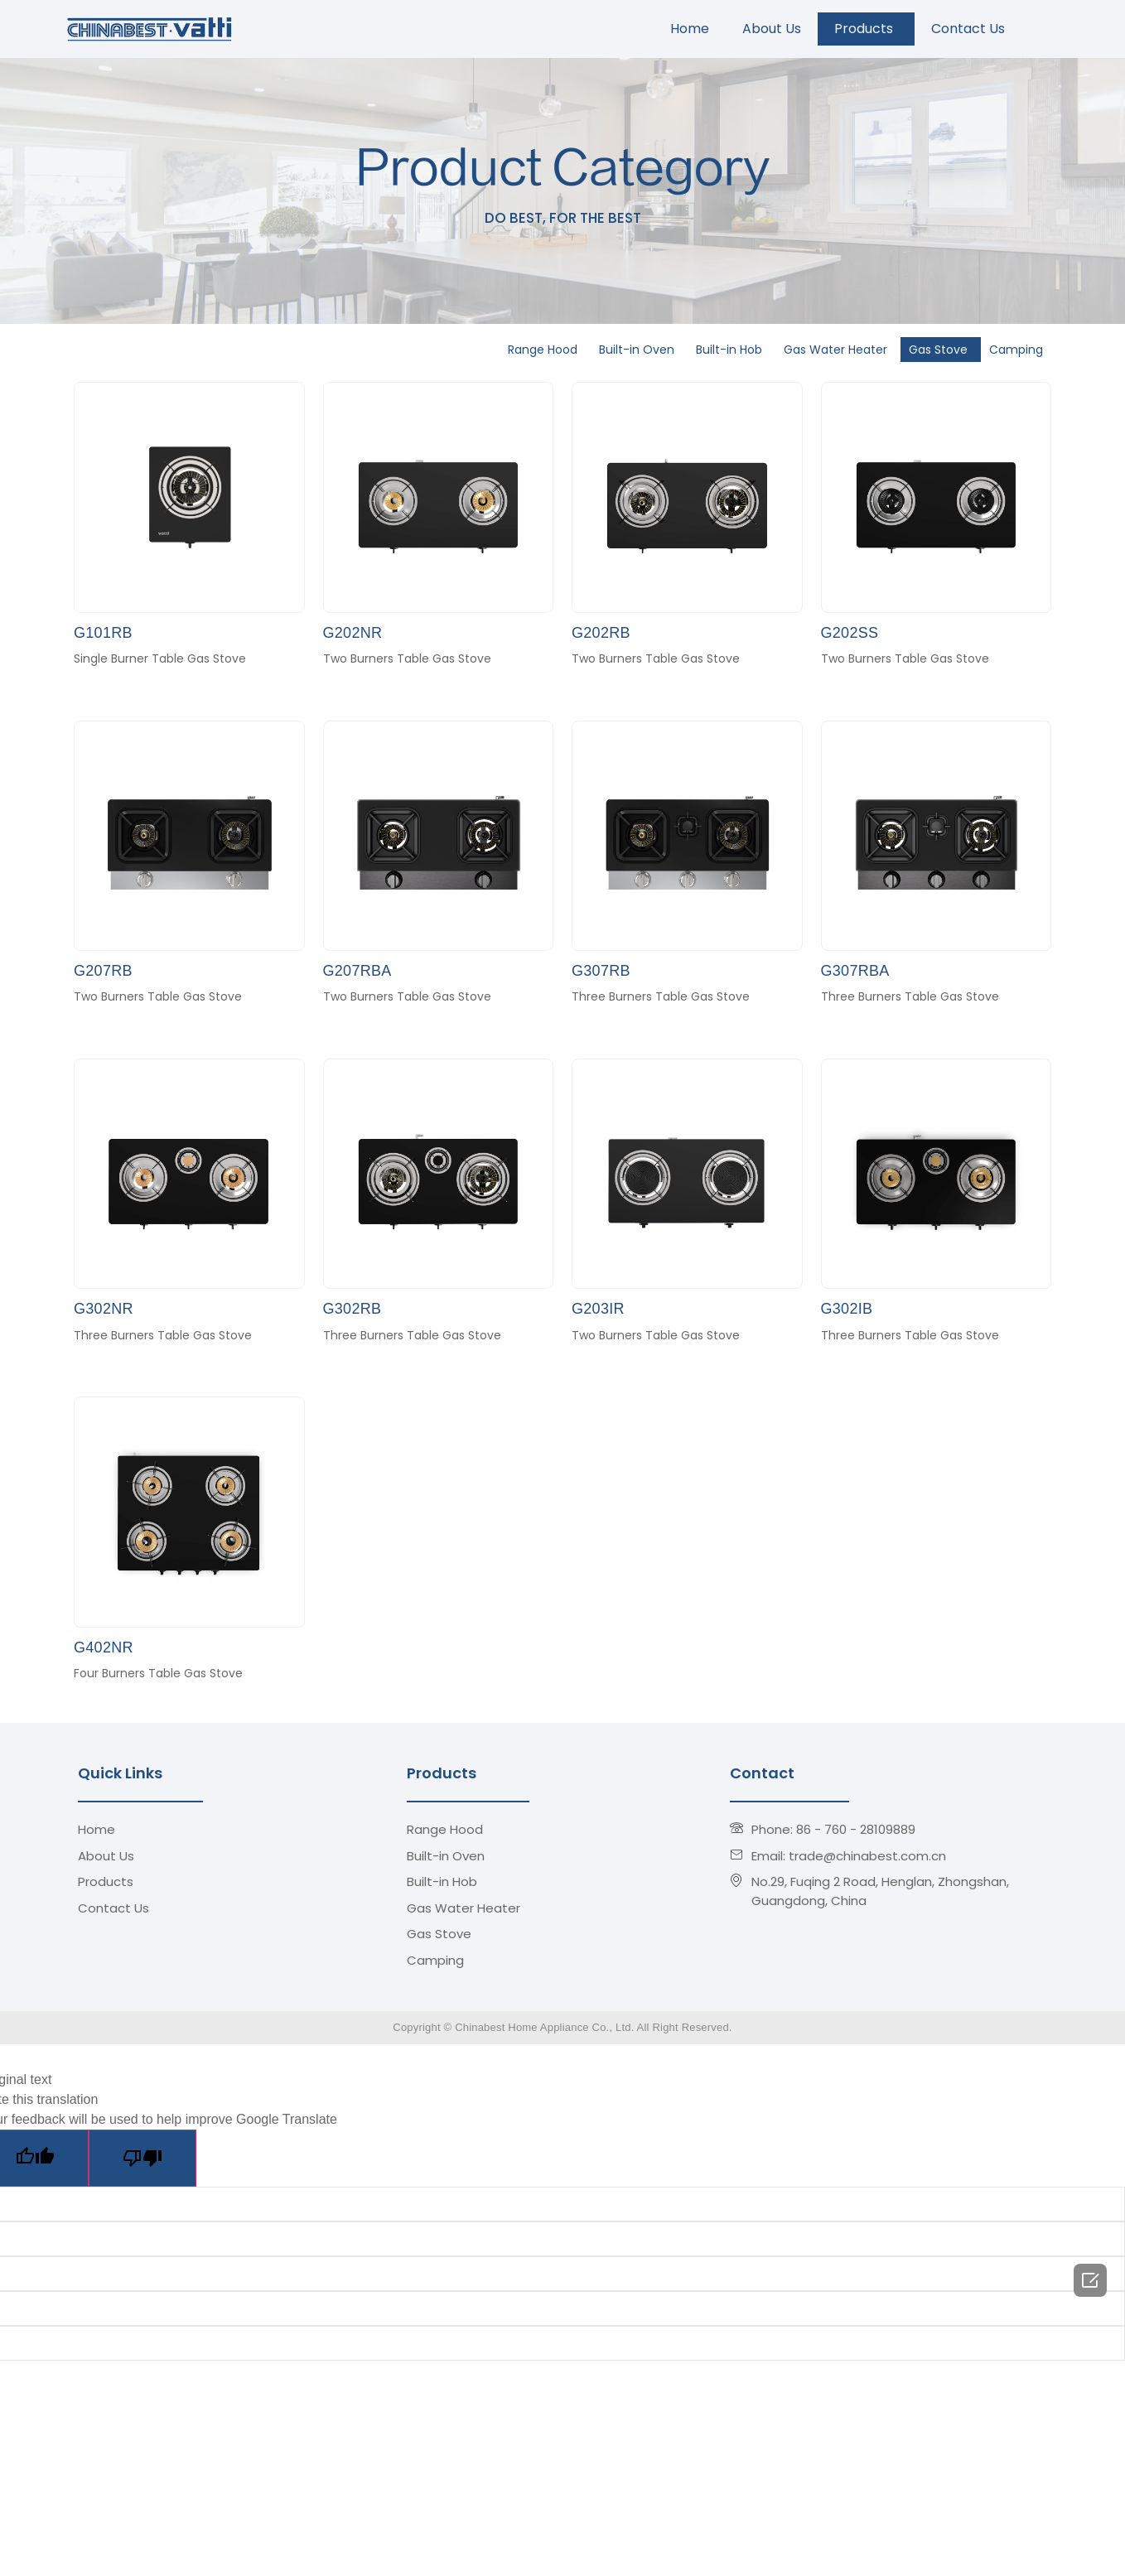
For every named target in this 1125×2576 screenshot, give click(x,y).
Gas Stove (941, 349)
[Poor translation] (142, 2158)
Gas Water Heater (838, 349)
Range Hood (545, 349)
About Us (771, 28)
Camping (1018, 349)
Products (866, 28)
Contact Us (970, 28)
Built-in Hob (731, 349)
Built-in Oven (639, 349)
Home (689, 28)
